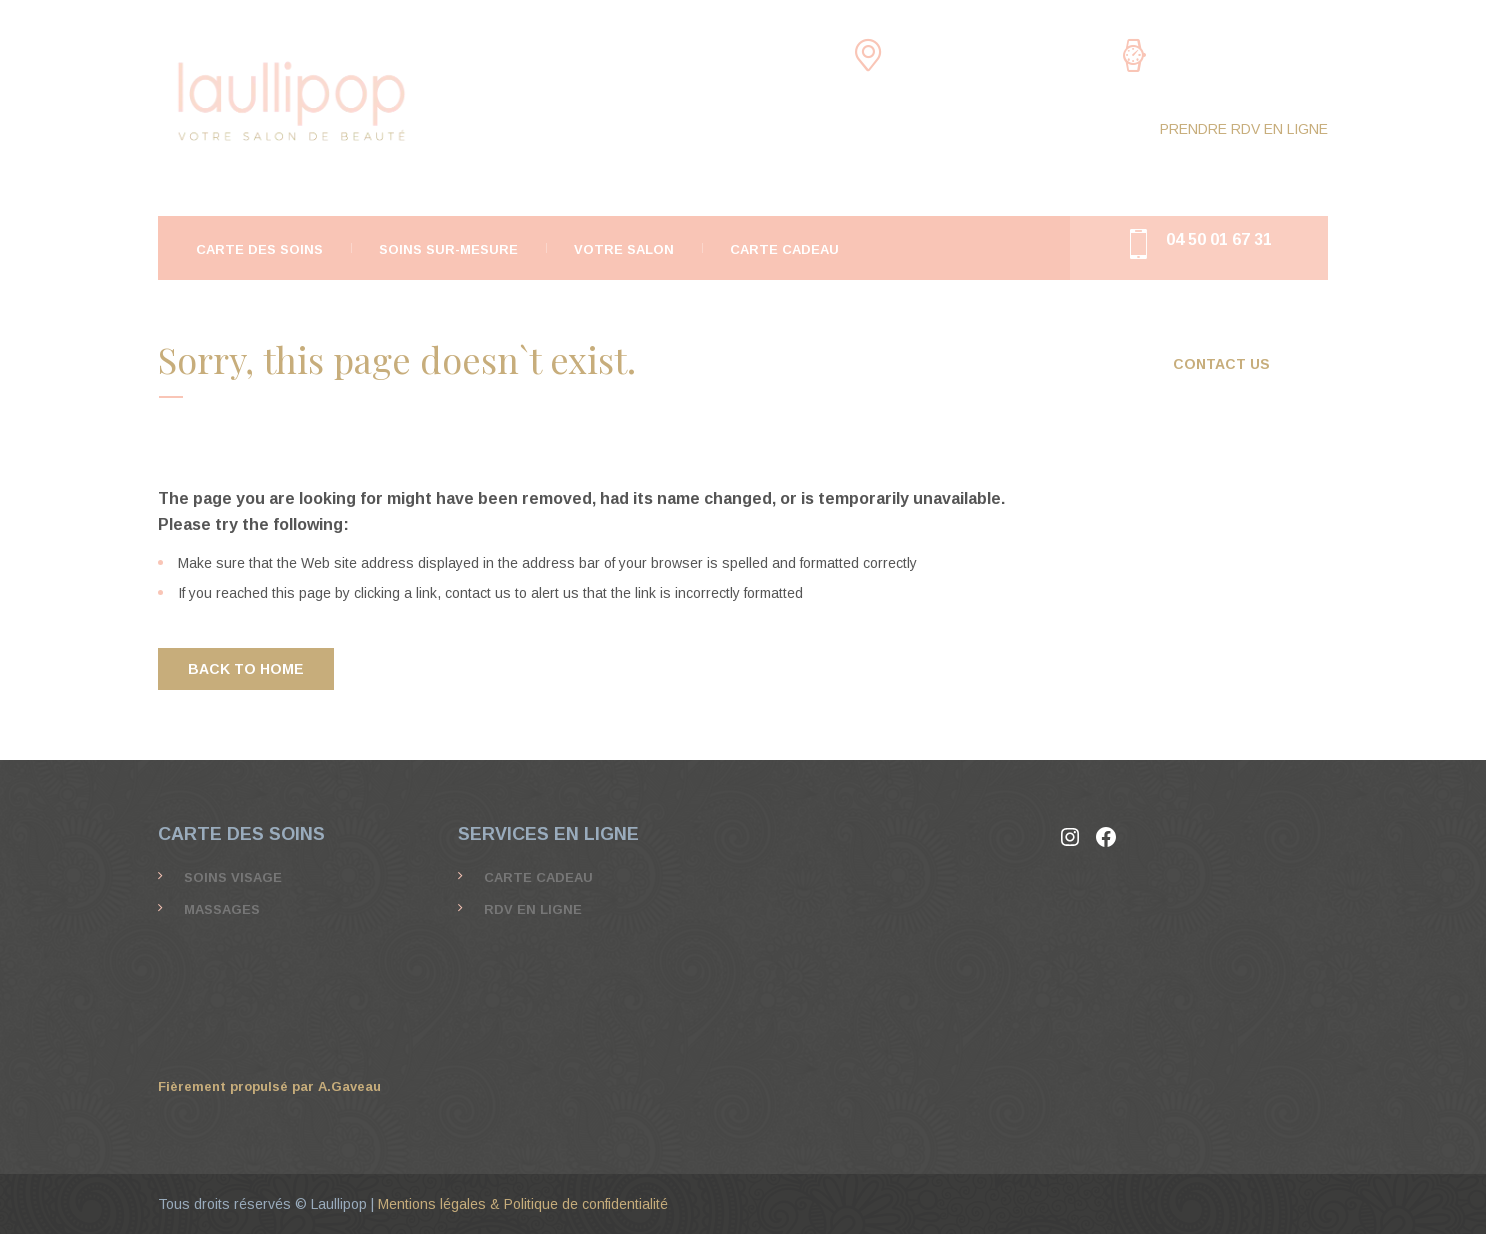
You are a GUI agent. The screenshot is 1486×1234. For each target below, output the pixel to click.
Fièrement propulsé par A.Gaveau (269, 1086)
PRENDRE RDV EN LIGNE (1244, 129)
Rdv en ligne (533, 909)
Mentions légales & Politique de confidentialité (523, 1204)
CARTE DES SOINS (259, 249)
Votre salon (624, 249)
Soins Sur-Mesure (448, 249)
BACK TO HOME (246, 669)
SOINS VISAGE (233, 877)
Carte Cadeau (784, 249)
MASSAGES (222, 909)
